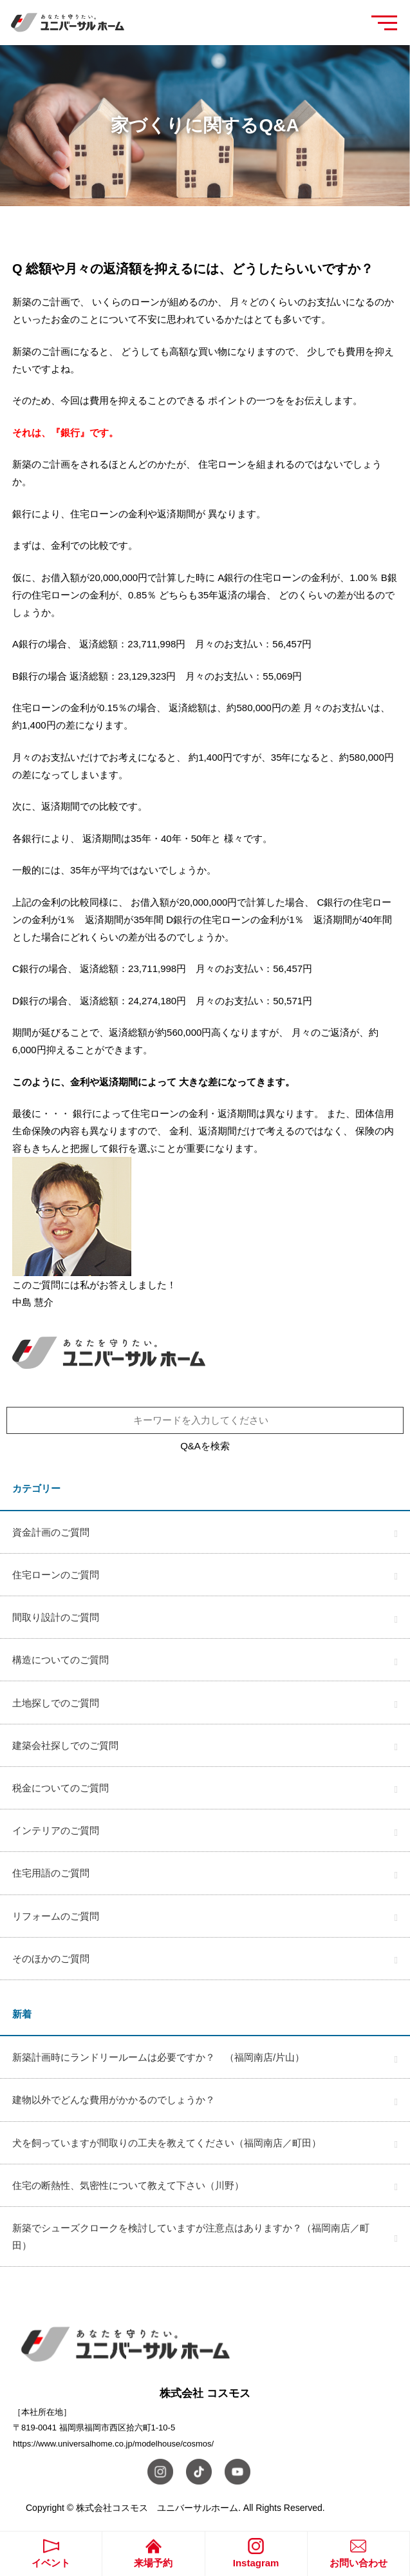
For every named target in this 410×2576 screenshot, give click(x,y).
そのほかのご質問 (50, 1958)
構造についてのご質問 (60, 1659)
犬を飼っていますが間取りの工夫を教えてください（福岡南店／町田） (166, 2142)
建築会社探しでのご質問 (65, 1745)
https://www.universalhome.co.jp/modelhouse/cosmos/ (113, 2443)
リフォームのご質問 (55, 1916)
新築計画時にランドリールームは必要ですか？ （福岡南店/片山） (158, 2057)
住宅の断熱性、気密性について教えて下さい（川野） (128, 2185)
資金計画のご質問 (50, 1532)
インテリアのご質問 (55, 1830)
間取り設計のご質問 (55, 1617)
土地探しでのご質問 (55, 1702)
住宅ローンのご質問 (55, 1574)
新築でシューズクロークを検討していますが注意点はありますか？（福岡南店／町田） (190, 2236)
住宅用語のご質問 (50, 1872)
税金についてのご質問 (60, 1787)
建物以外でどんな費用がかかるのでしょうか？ (113, 2099)
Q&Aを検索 (205, 1445)
